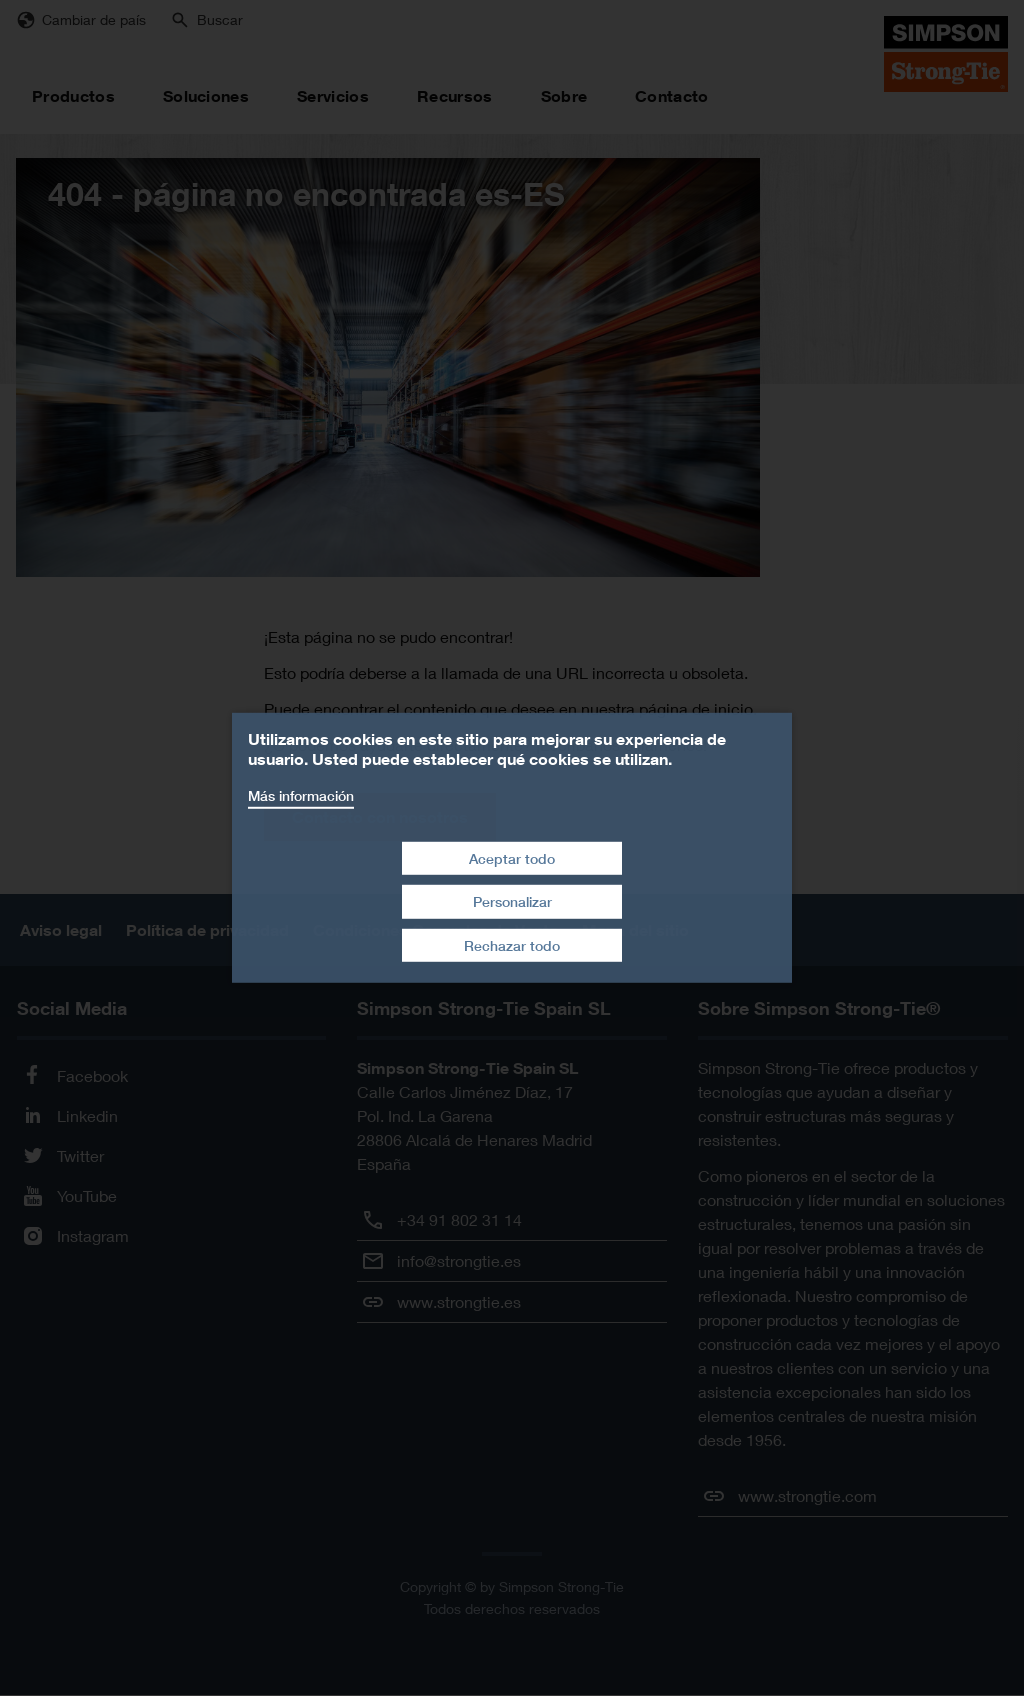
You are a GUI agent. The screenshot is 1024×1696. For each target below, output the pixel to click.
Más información (301, 795)
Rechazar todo (512, 945)
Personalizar (512, 901)
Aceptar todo (512, 857)
